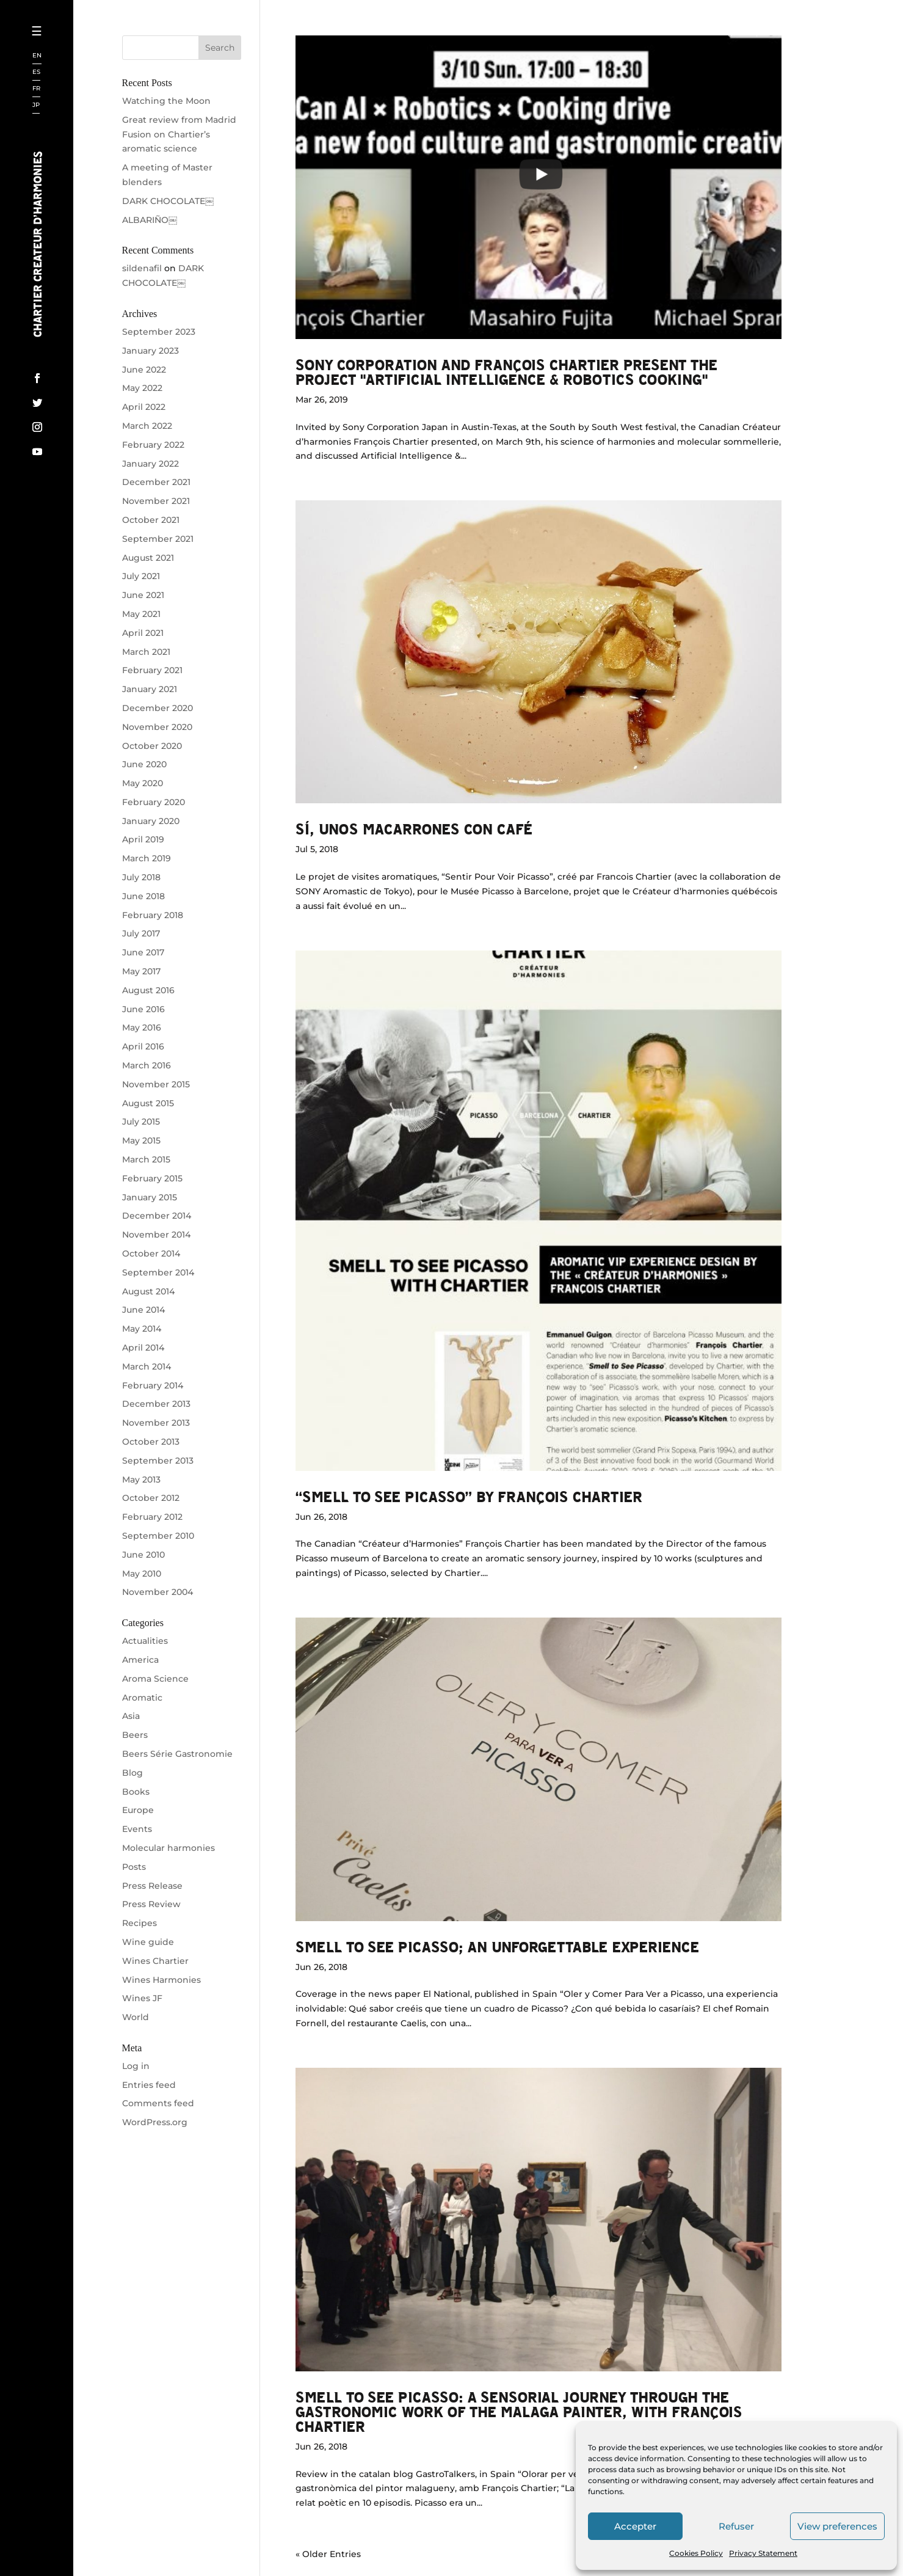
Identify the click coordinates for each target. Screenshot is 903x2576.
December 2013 (156, 1403)
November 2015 (156, 1084)
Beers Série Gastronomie (177, 1753)
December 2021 (156, 481)
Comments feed (158, 2103)
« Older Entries (328, 2554)
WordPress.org (154, 2122)
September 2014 (158, 1272)
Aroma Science (155, 1678)
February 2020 (153, 802)
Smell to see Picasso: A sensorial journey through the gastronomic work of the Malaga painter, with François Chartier (519, 2411)
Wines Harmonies (161, 1979)
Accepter (635, 2526)
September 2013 (158, 1460)
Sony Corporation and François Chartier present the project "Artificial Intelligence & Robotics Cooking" (506, 372)
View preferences (837, 2526)
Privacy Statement (763, 2553)
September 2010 (158, 1535)
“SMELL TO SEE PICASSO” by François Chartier (469, 1496)
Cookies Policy (696, 2553)
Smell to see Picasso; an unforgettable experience (497, 1946)
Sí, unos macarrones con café (414, 828)
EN (37, 56)
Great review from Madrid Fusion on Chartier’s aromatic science (179, 134)
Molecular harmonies (168, 1847)
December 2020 (157, 707)
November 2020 (157, 726)
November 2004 (157, 1591)
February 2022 (153, 444)
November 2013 (156, 1422)
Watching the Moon (166, 100)
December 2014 (156, 1215)
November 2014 (156, 1234)
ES (36, 72)
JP (36, 105)
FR (36, 89)
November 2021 (156, 500)
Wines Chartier (155, 1960)
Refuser (736, 2526)
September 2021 (158, 538)
